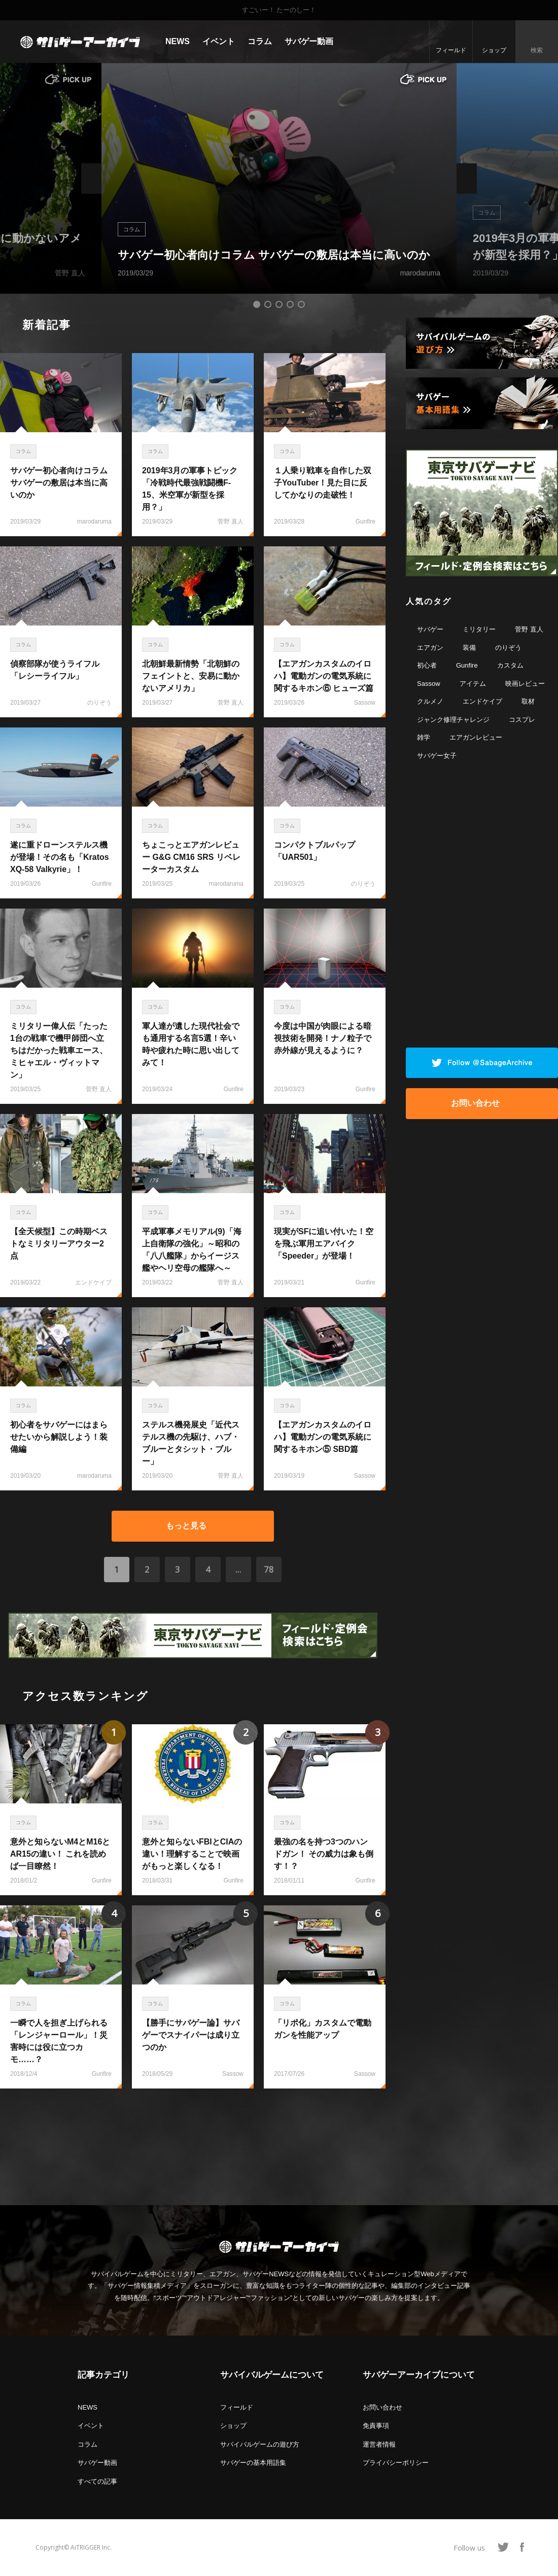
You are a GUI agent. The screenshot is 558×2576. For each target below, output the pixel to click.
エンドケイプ (482, 701)
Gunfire (467, 665)
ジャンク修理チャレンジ (453, 719)
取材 (528, 701)
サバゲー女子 (437, 755)
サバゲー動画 (309, 41)
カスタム (510, 665)
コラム (260, 41)
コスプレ (522, 719)
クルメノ (430, 701)
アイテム (473, 683)
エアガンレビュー (475, 737)
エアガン (430, 647)
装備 (469, 647)
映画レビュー (525, 683)
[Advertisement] (192, 2142)
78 (269, 1569)
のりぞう (508, 647)
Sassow (428, 683)
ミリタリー (479, 629)
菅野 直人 (529, 629)
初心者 (427, 665)
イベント (218, 41)
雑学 (423, 737)
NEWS (177, 41)
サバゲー (430, 629)
